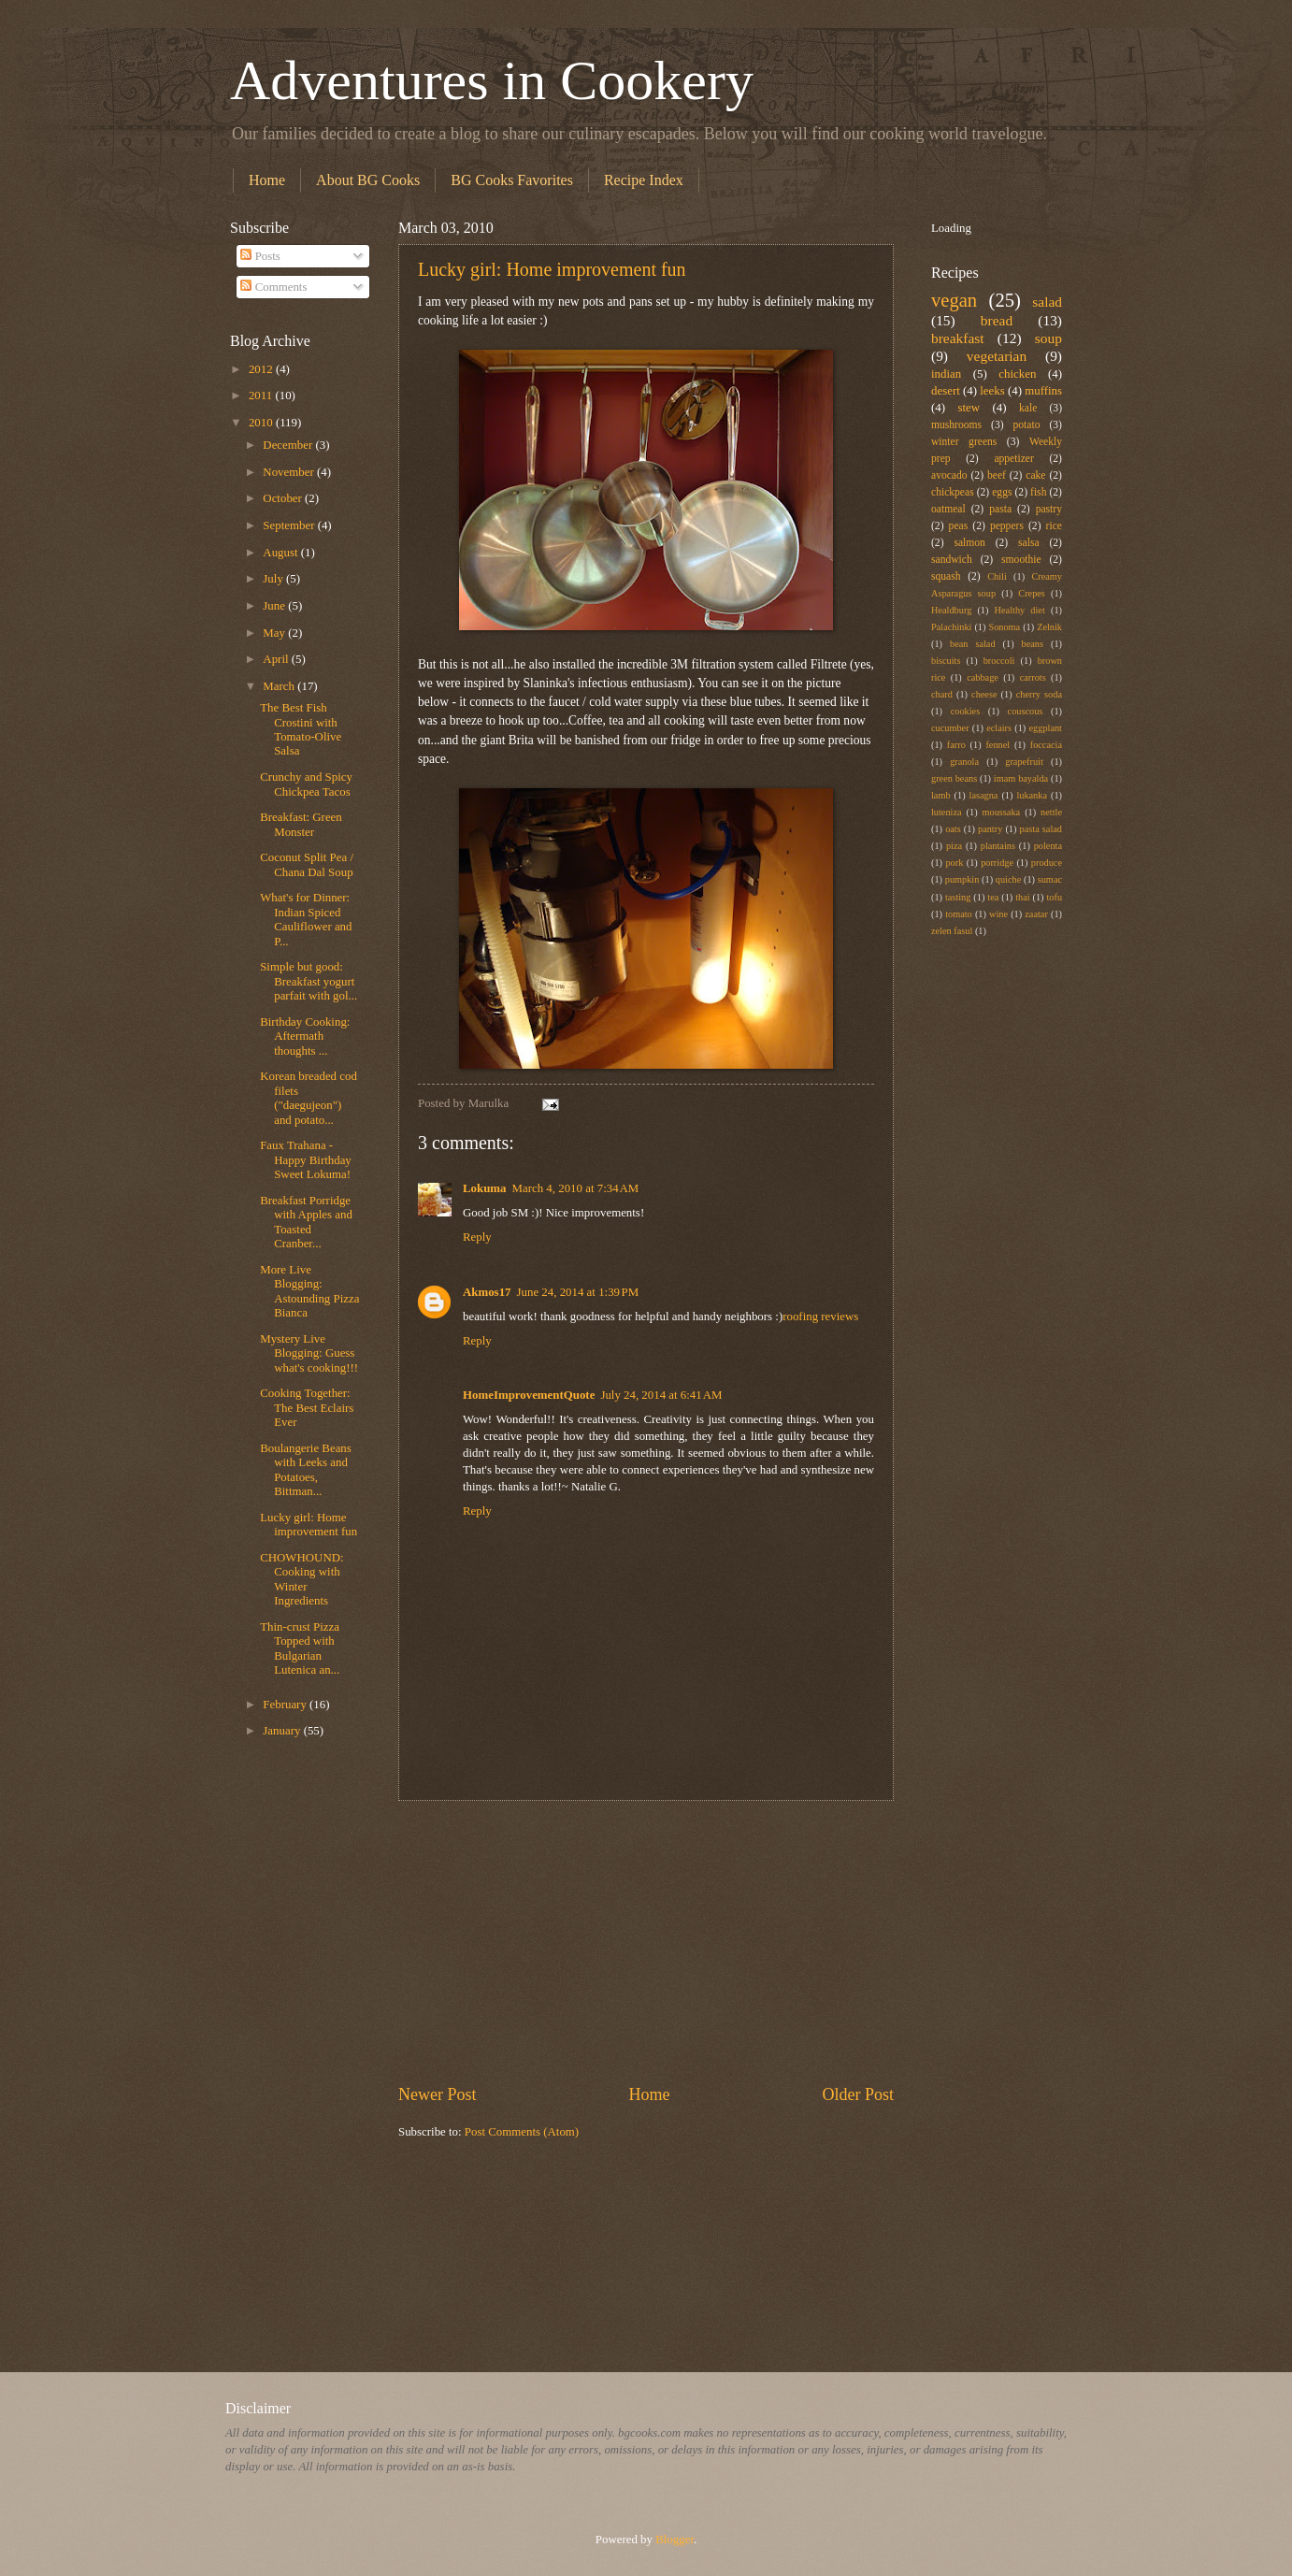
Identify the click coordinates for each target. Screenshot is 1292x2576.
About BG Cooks (368, 180)
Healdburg (951, 610)
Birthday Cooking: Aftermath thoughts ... (305, 1036)
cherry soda (1039, 694)
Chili (997, 576)
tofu (1054, 897)
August (281, 552)
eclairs (999, 728)
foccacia (1046, 745)
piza (954, 846)
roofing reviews (820, 1316)
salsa (1029, 543)
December (289, 445)
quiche (1008, 879)
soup (1048, 338)
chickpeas (952, 492)
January (283, 1730)
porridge (997, 862)
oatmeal (948, 509)
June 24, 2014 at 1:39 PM (578, 1292)
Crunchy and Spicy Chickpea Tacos (306, 784)
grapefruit (1024, 761)
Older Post (858, 2094)
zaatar (1036, 914)
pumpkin (962, 879)
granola (964, 761)
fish (1038, 492)
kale (1028, 408)
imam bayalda (1021, 778)
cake (1035, 475)
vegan (954, 300)
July (274, 578)
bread (996, 320)
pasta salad (1041, 829)
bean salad (973, 644)
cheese (984, 694)
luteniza (946, 812)
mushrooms (956, 425)
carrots (1033, 677)
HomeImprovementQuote (529, 1395)
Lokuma (485, 1188)
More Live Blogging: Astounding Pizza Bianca (309, 1291)
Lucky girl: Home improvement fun (552, 269)
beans (1032, 644)
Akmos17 (487, 1292)
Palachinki (951, 627)
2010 (262, 422)
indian (946, 374)
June (275, 605)
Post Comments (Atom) (522, 2131)
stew (968, 407)
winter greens (964, 442)
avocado (949, 475)
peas (959, 526)
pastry (1049, 509)
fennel (997, 745)
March (280, 686)
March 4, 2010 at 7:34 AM (575, 1188)
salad (1047, 301)
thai (1022, 897)
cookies (965, 711)
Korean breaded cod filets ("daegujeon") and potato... (308, 1098)
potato (1027, 425)
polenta (1048, 846)
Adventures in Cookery (492, 80)
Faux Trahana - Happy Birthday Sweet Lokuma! (306, 1160)
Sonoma (1004, 627)
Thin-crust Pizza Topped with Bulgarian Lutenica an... (299, 1648)
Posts (260, 256)
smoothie (1021, 560)
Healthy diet (1020, 610)
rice (1054, 526)
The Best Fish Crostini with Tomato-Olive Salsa (300, 729)
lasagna (983, 795)
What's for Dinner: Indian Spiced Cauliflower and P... (306, 919)
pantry (990, 829)
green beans (954, 778)
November (290, 472)
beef (996, 475)
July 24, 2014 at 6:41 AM (661, 1395)
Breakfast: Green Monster (301, 824)
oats (953, 829)
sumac (1050, 879)
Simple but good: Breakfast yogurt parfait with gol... (308, 981)
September (290, 525)
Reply (477, 1237)
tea (992, 897)
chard (942, 694)
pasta (1000, 509)
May (275, 633)
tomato (958, 914)
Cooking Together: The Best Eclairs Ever (306, 1408)
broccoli (999, 660)
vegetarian (996, 356)
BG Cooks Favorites (512, 180)
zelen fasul (951, 931)
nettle (1051, 812)
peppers (1007, 526)
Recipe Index (643, 180)
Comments (273, 287)
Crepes (1031, 593)
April (277, 659)
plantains (998, 846)
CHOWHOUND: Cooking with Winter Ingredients (301, 1579)
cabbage (982, 677)
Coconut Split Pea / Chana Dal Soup (306, 864)
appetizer (1013, 459)
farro (956, 745)
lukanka (1031, 795)
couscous (1025, 711)
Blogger (674, 2539)
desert (945, 390)
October (284, 498)
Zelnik (1049, 627)
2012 (262, 369)
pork (954, 862)
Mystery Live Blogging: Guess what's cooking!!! (309, 1353)
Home (267, 180)
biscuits (945, 660)
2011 (262, 395)
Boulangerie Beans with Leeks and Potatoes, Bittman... (306, 1470)
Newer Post (437, 2094)
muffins (1043, 390)
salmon (969, 543)
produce (1046, 862)
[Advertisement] (646, 1942)
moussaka (1002, 812)
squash (946, 576)
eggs (1002, 492)
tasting (957, 897)
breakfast (957, 338)
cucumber (950, 728)
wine (998, 914)
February (286, 1704)
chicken (1017, 374)
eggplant (1045, 728)
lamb (941, 795)
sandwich (951, 560)
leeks (992, 390)
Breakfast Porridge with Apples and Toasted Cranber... (306, 1222)
